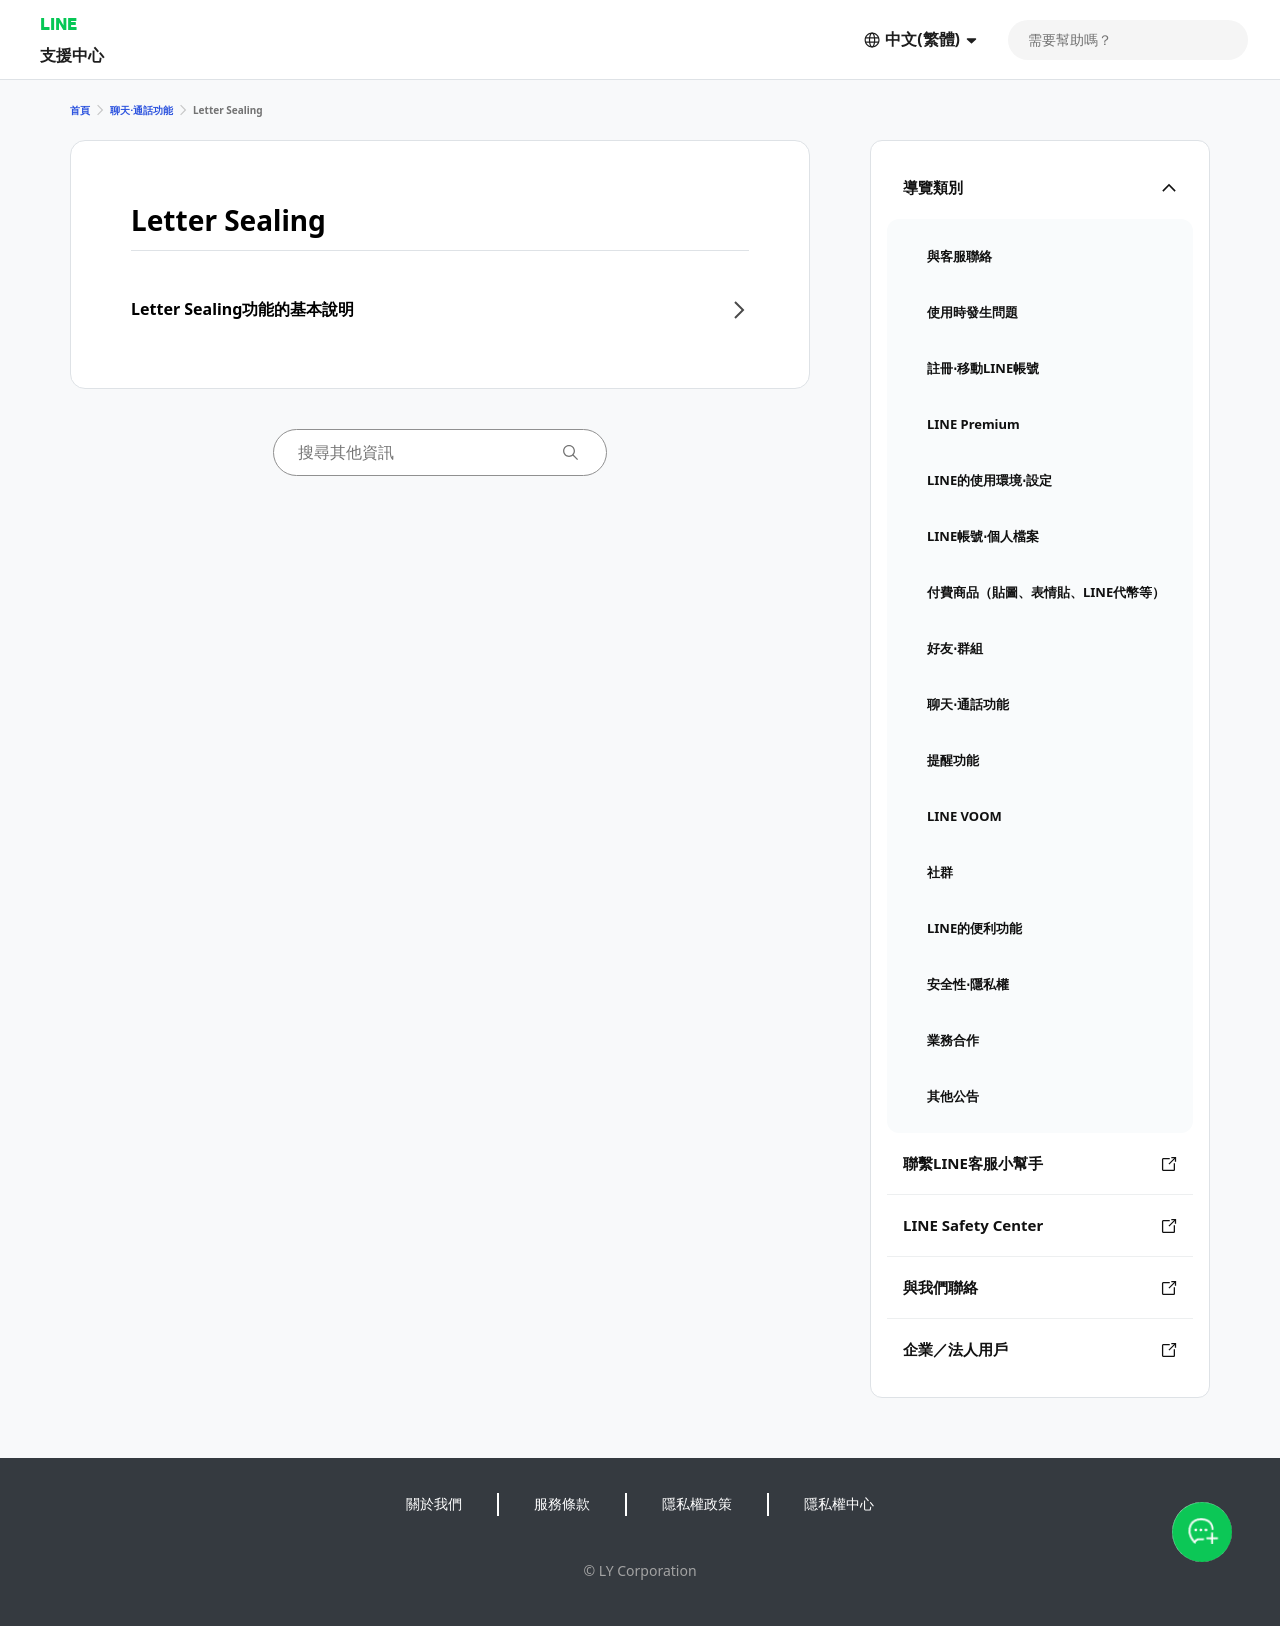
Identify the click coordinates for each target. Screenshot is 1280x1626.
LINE (58, 23)
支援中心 (72, 54)
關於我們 (434, 1503)
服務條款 (562, 1503)
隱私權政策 (697, 1503)
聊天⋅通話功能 (141, 110)
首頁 (80, 110)
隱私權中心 (839, 1503)
